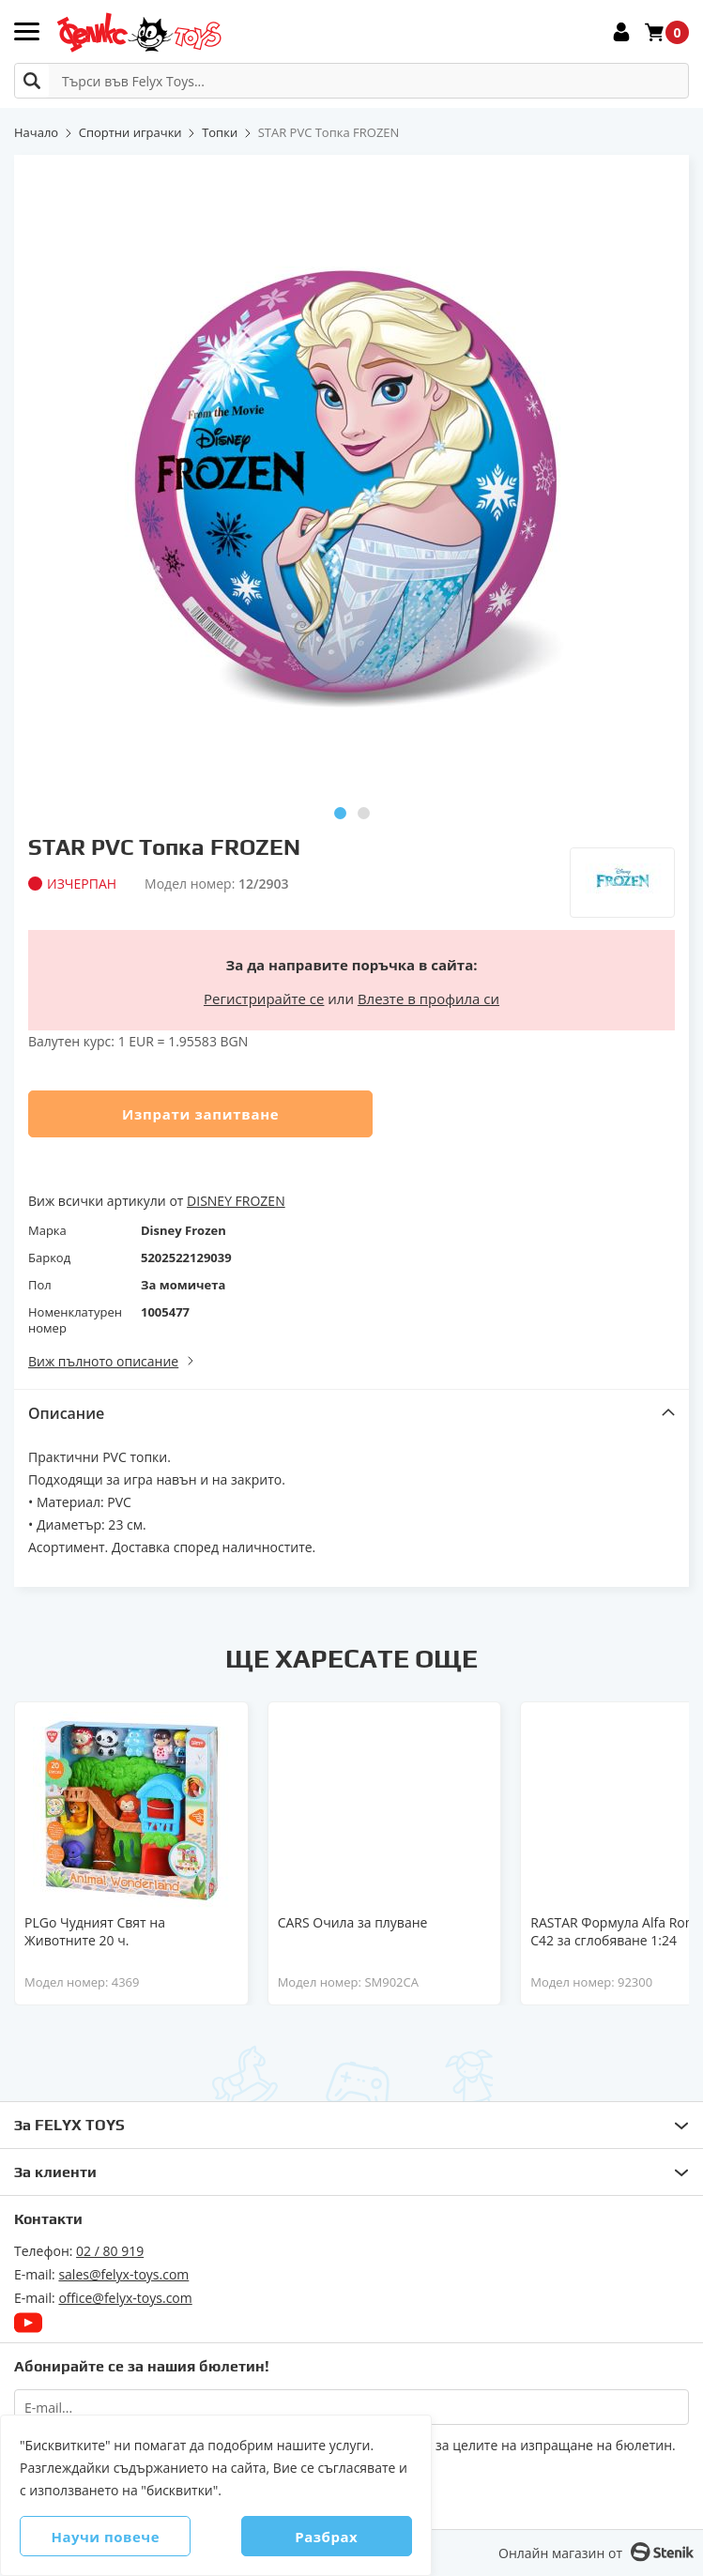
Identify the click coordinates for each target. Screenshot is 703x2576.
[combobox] (351, 81)
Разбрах (318, 2536)
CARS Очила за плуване (353, 1922)
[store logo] (138, 32)
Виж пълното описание (103, 1361)
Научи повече (113, 2536)
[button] (340, 813)
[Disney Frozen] (622, 869)
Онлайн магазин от (560, 2553)
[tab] (351, 1413)
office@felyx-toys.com (124, 2298)
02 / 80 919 (110, 2251)
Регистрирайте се (264, 998)
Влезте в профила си (428, 998)
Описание (66, 1413)
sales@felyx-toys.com (123, 2274)
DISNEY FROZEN (236, 1201)
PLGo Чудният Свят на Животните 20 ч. (94, 1931)
